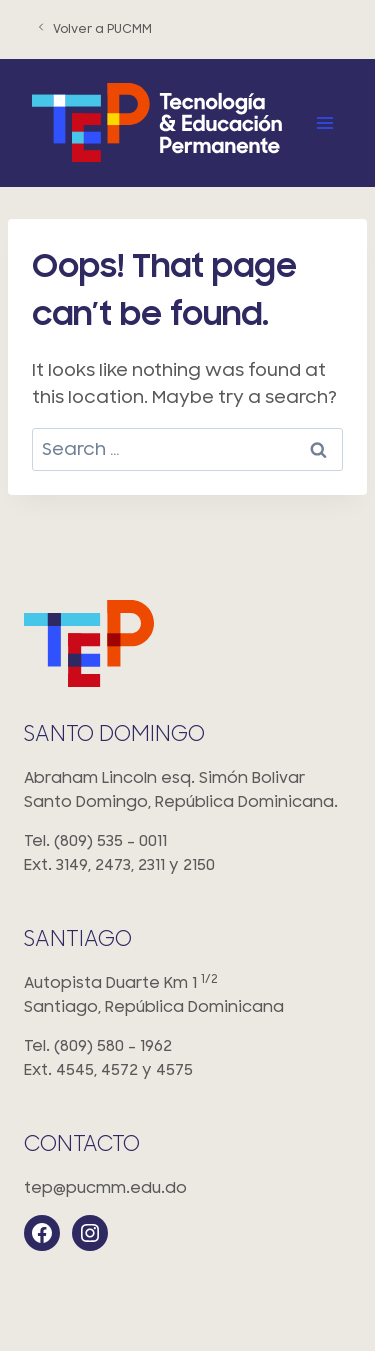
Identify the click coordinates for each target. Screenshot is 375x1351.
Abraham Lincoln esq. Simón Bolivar (187, 791)
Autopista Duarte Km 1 (187, 996)
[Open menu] (324, 122)
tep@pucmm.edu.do (105, 1188)
